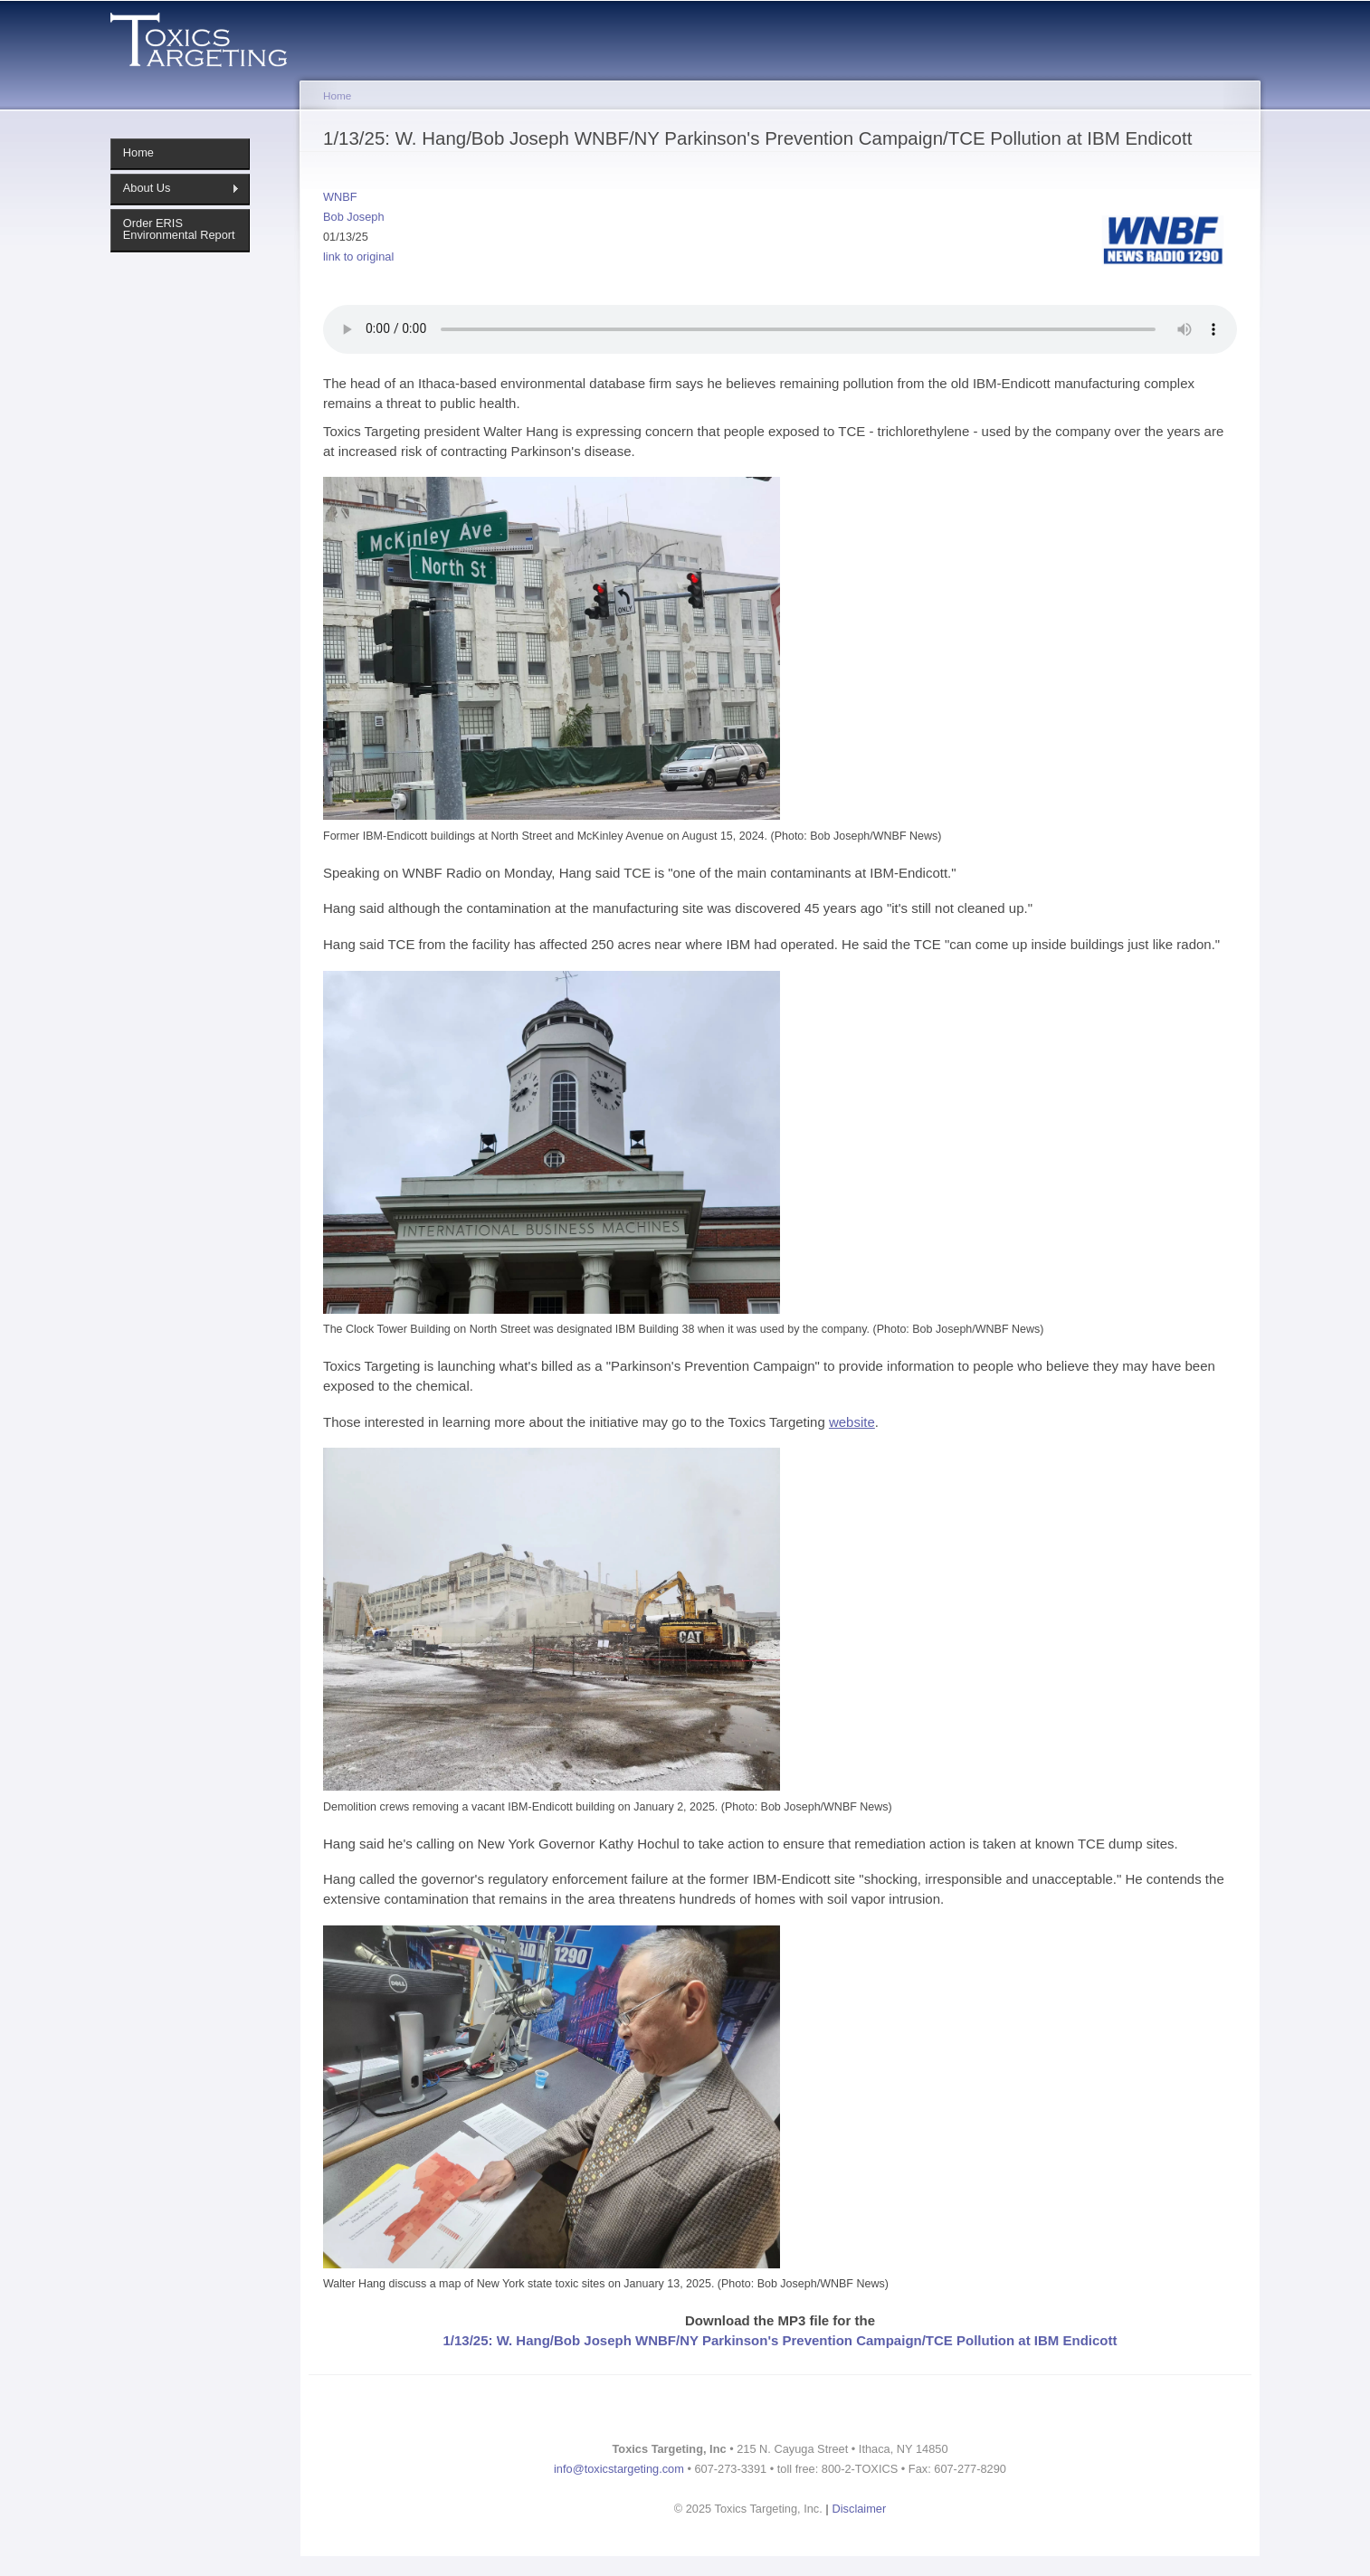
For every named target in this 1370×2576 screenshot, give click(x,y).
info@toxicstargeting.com (619, 2469)
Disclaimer (859, 2508)
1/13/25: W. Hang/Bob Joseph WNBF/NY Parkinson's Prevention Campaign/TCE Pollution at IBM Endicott (779, 2340)
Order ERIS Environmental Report (179, 229)
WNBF (340, 197)
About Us (175, 188)
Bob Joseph (354, 216)
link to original (358, 256)
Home (138, 152)
